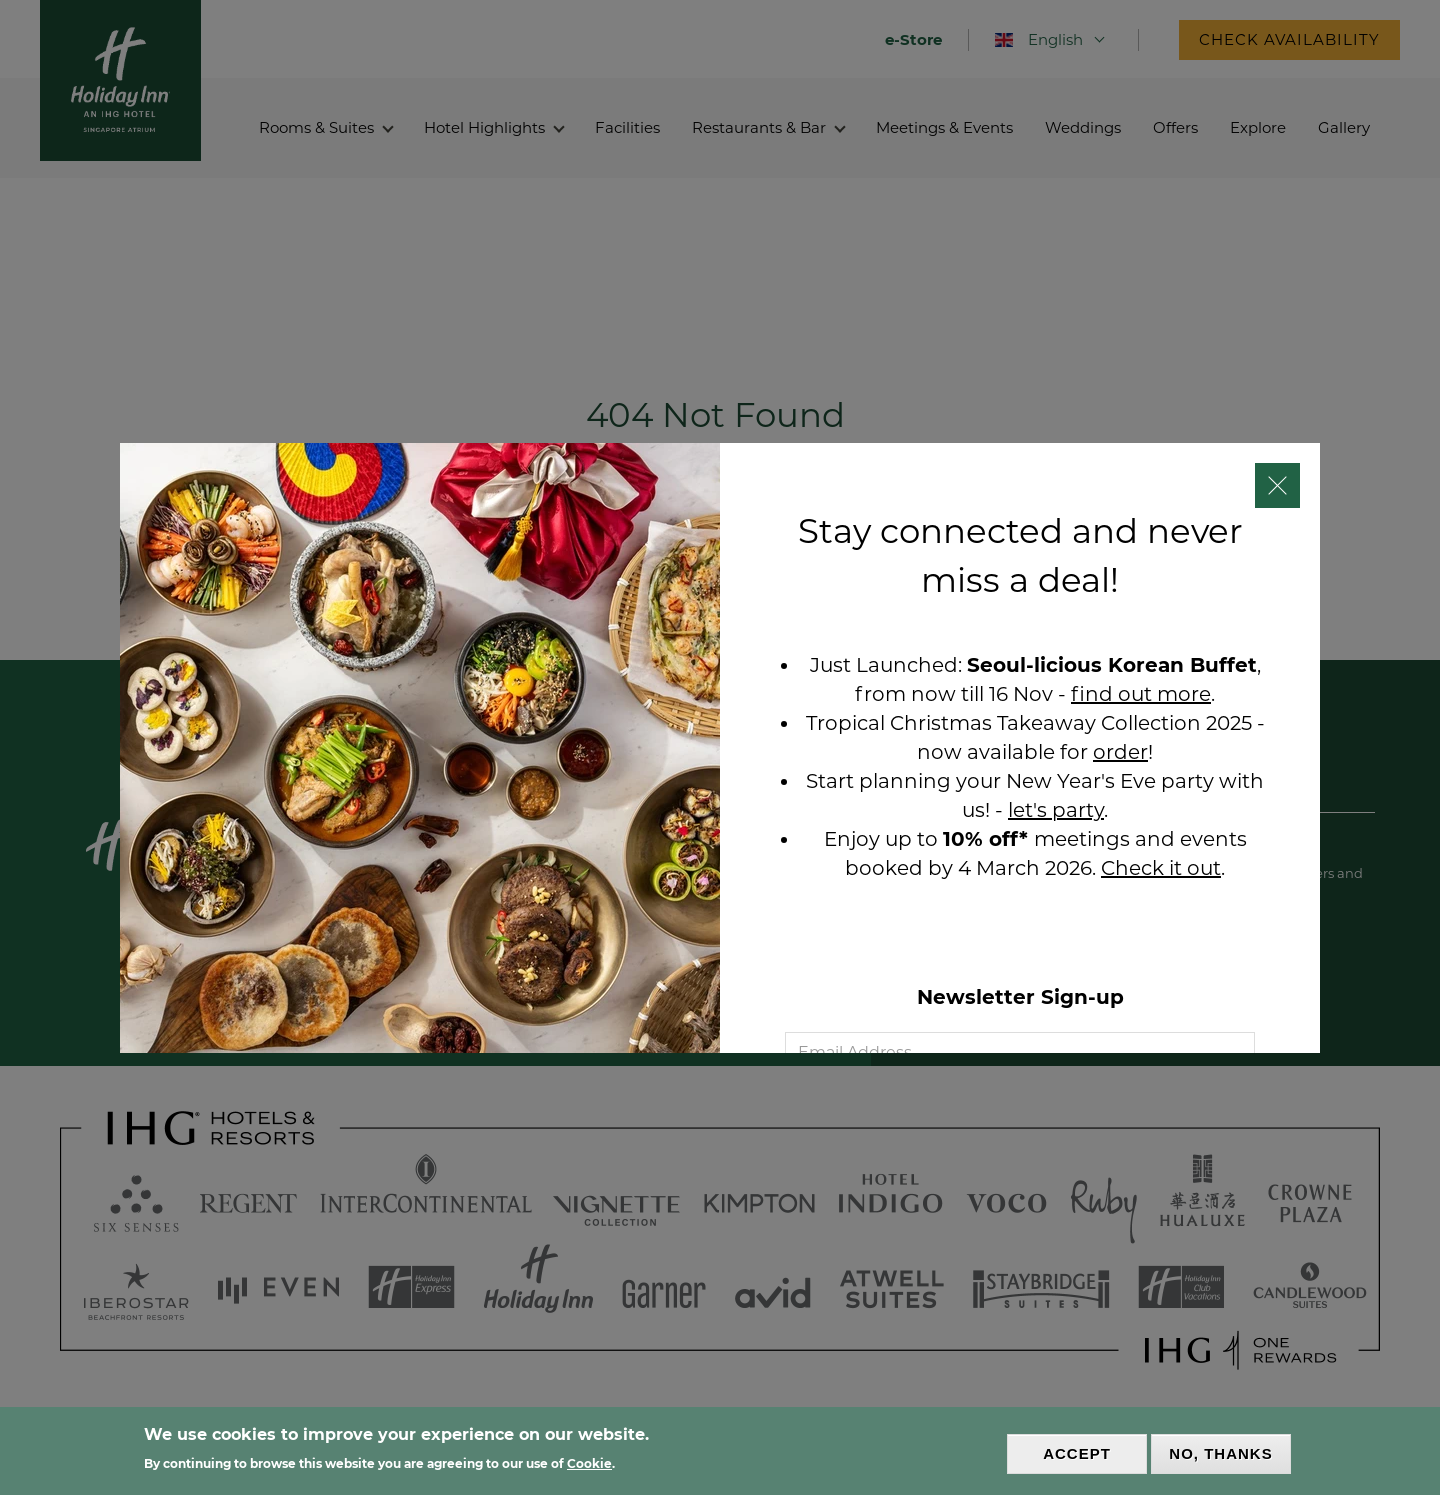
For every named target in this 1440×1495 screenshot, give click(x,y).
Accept (1077, 1454)
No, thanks (1220, 1454)
